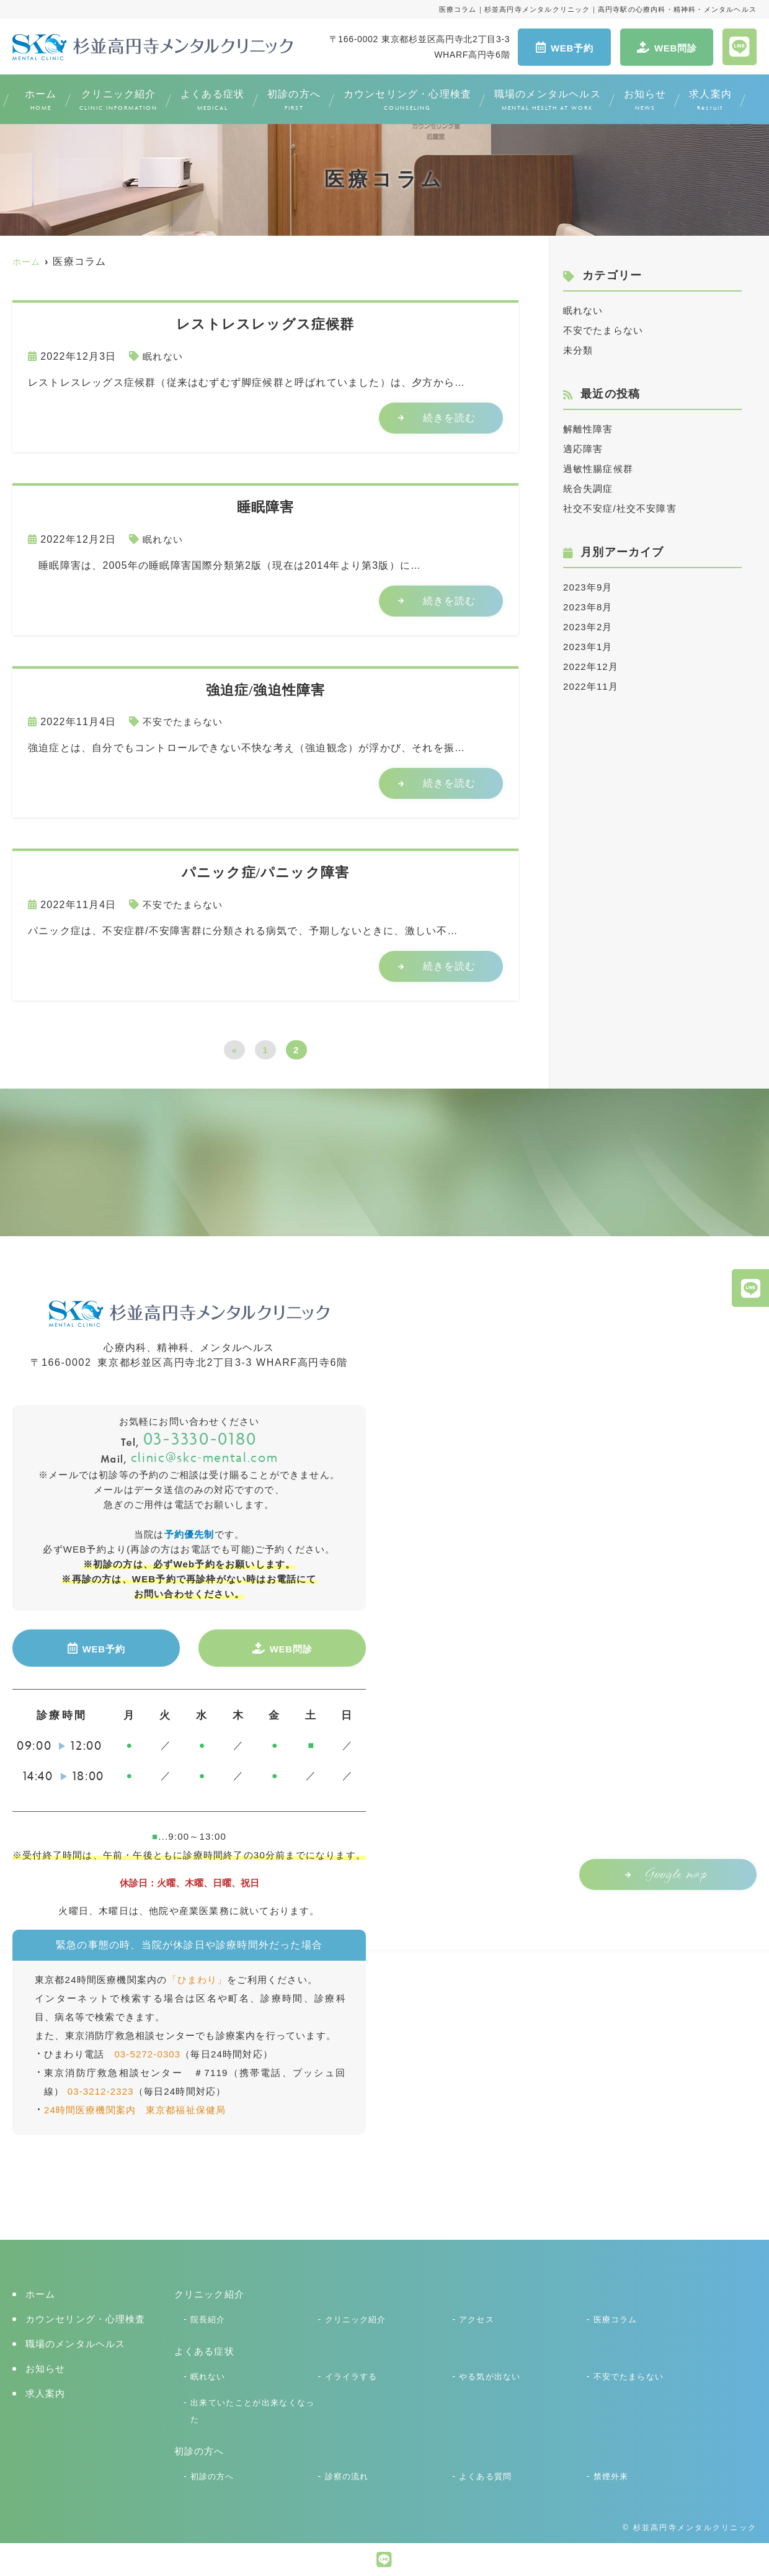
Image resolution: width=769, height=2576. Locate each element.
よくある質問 (487, 2474)
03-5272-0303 (147, 2051)
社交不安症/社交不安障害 (623, 508)
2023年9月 (589, 587)
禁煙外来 (612, 2474)
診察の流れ (348, 2474)
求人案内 (710, 101)
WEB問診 (667, 47)
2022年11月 (592, 686)
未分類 (579, 350)
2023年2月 (589, 627)
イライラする (353, 2373)
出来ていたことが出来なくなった (252, 2408)
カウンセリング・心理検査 (407, 101)
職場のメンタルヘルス (547, 101)
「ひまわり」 (197, 1976)
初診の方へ (294, 101)
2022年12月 (592, 666)
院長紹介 (209, 2316)
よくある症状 (212, 101)
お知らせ (645, 101)
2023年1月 (589, 646)
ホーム (41, 101)
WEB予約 (564, 47)
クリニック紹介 (118, 101)
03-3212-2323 (101, 2088)
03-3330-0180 (189, 1438)
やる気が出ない (492, 2373)
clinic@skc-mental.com (189, 1456)
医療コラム (617, 2316)
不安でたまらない (185, 721)
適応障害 (584, 448)
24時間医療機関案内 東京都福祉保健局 (135, 2106)
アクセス (478, 2316)
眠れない (164, 356)
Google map (663, 1872)
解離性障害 (589, 429)
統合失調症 (589, 488)
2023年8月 (589, 607)
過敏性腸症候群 (600, 468)
